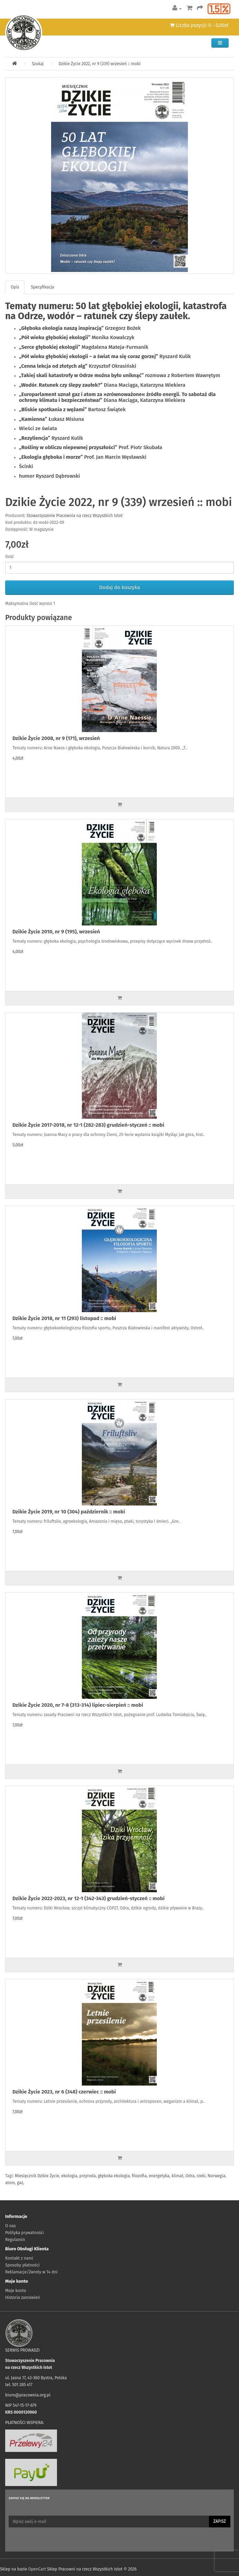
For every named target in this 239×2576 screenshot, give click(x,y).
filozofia (139, 2175)
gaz (20, 2182)
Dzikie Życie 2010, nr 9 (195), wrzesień (56, 932)
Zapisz (219, 2521)
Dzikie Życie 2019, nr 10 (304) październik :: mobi (68, 1512)
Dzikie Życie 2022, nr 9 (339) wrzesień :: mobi (100, 63)
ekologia (69, 2175)
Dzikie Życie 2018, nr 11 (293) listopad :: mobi (64, 1318)
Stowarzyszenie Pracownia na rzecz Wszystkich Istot (75, 515)
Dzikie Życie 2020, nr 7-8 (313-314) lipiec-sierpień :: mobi (77, 1705)
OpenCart (37, 2569)
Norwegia (216, 2175)
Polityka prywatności (24, 2232)
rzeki (201, 2175)
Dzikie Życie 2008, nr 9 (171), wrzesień (56, 738)
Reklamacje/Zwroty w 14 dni (31, 2272)
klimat (177, 2175)
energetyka (159, 2175)
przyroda (87, 2175)
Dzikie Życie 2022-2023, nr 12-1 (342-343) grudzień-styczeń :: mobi (88, 1898)
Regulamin (15, 2239)
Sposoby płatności (22, 2265)
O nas (10, 2225)
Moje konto (15, 2290)
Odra (189, 2175)
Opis (15, 287)
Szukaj (38, 63)
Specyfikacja (42, 287)
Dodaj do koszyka (119, 587)
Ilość (9, 556)
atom (10, 2182)
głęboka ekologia (114, 2175)
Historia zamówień (22, 2297)
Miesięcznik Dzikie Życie (37, 2175)
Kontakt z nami (19, 2258)
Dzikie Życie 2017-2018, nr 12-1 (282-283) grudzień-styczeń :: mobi (88, 1125)
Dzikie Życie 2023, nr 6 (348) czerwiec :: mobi (64, 2092)
